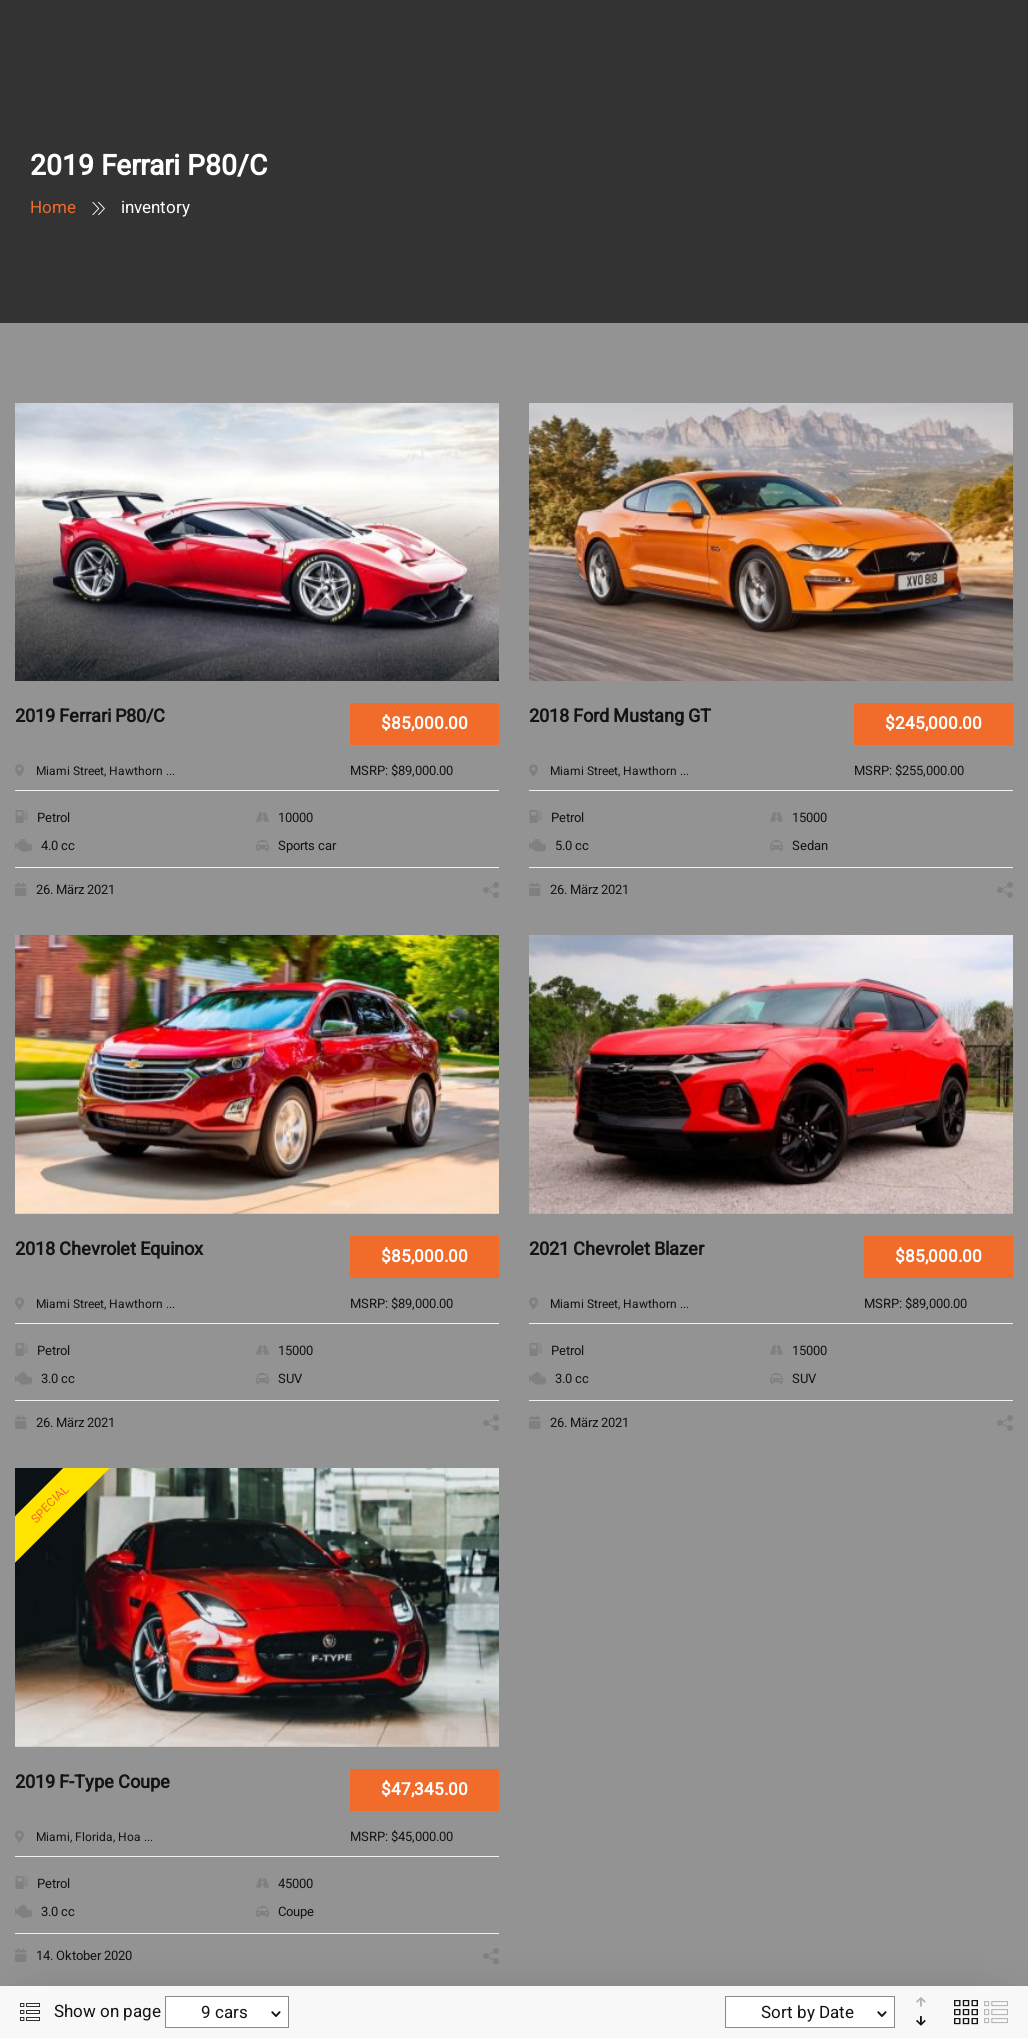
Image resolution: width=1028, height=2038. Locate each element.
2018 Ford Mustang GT (620, 717)
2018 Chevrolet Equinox (109, 1250)
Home (53, 207)
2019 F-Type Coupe (92, 1783)
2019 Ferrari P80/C (90, 717)
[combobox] (227, 2012)
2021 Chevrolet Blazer (616, 1250)
